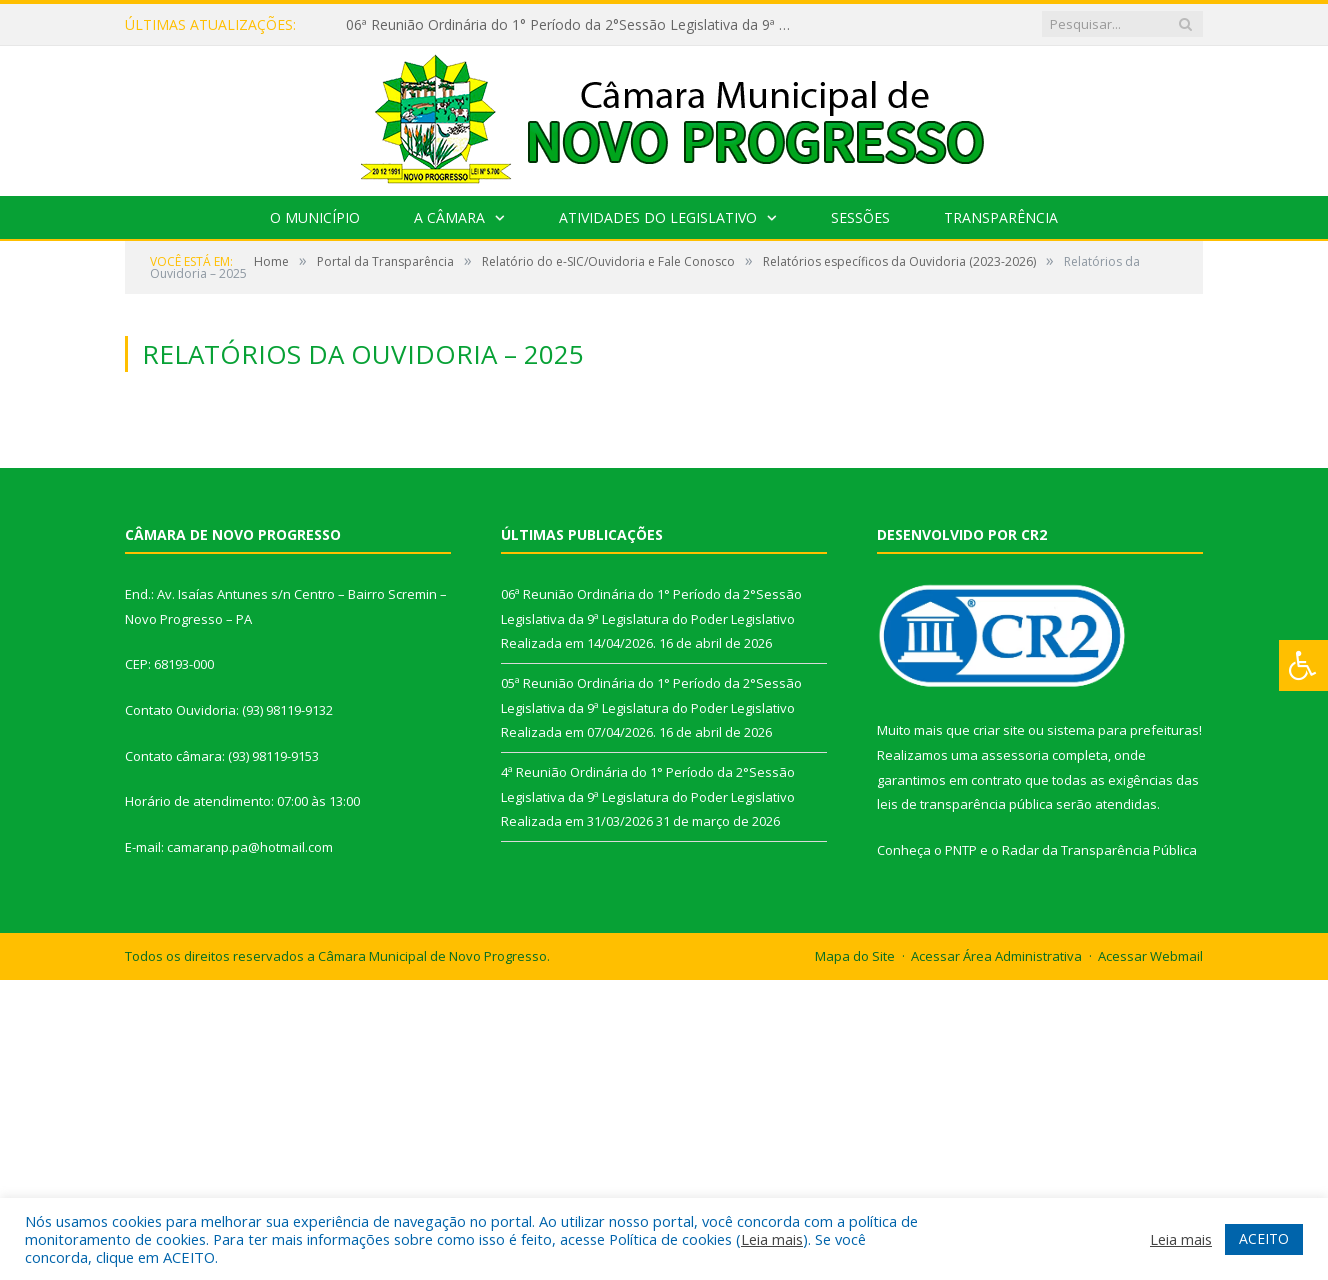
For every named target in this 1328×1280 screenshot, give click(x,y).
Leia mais (772, 1239)
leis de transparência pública (965, 804)
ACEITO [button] (1264, 1238)
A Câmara (449, 217)
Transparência (1001, 217)
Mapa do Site (855, 956)
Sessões (860, 217)
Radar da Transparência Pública (1099, 850)
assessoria (1015, 755)
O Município (315, 217)
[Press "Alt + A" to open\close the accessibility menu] (1303, 665)
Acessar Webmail (1150, 956)
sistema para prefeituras (1123, 730)
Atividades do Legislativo (658, 217)
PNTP (961, 850)
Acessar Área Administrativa (996, 956)
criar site (999, 730)
